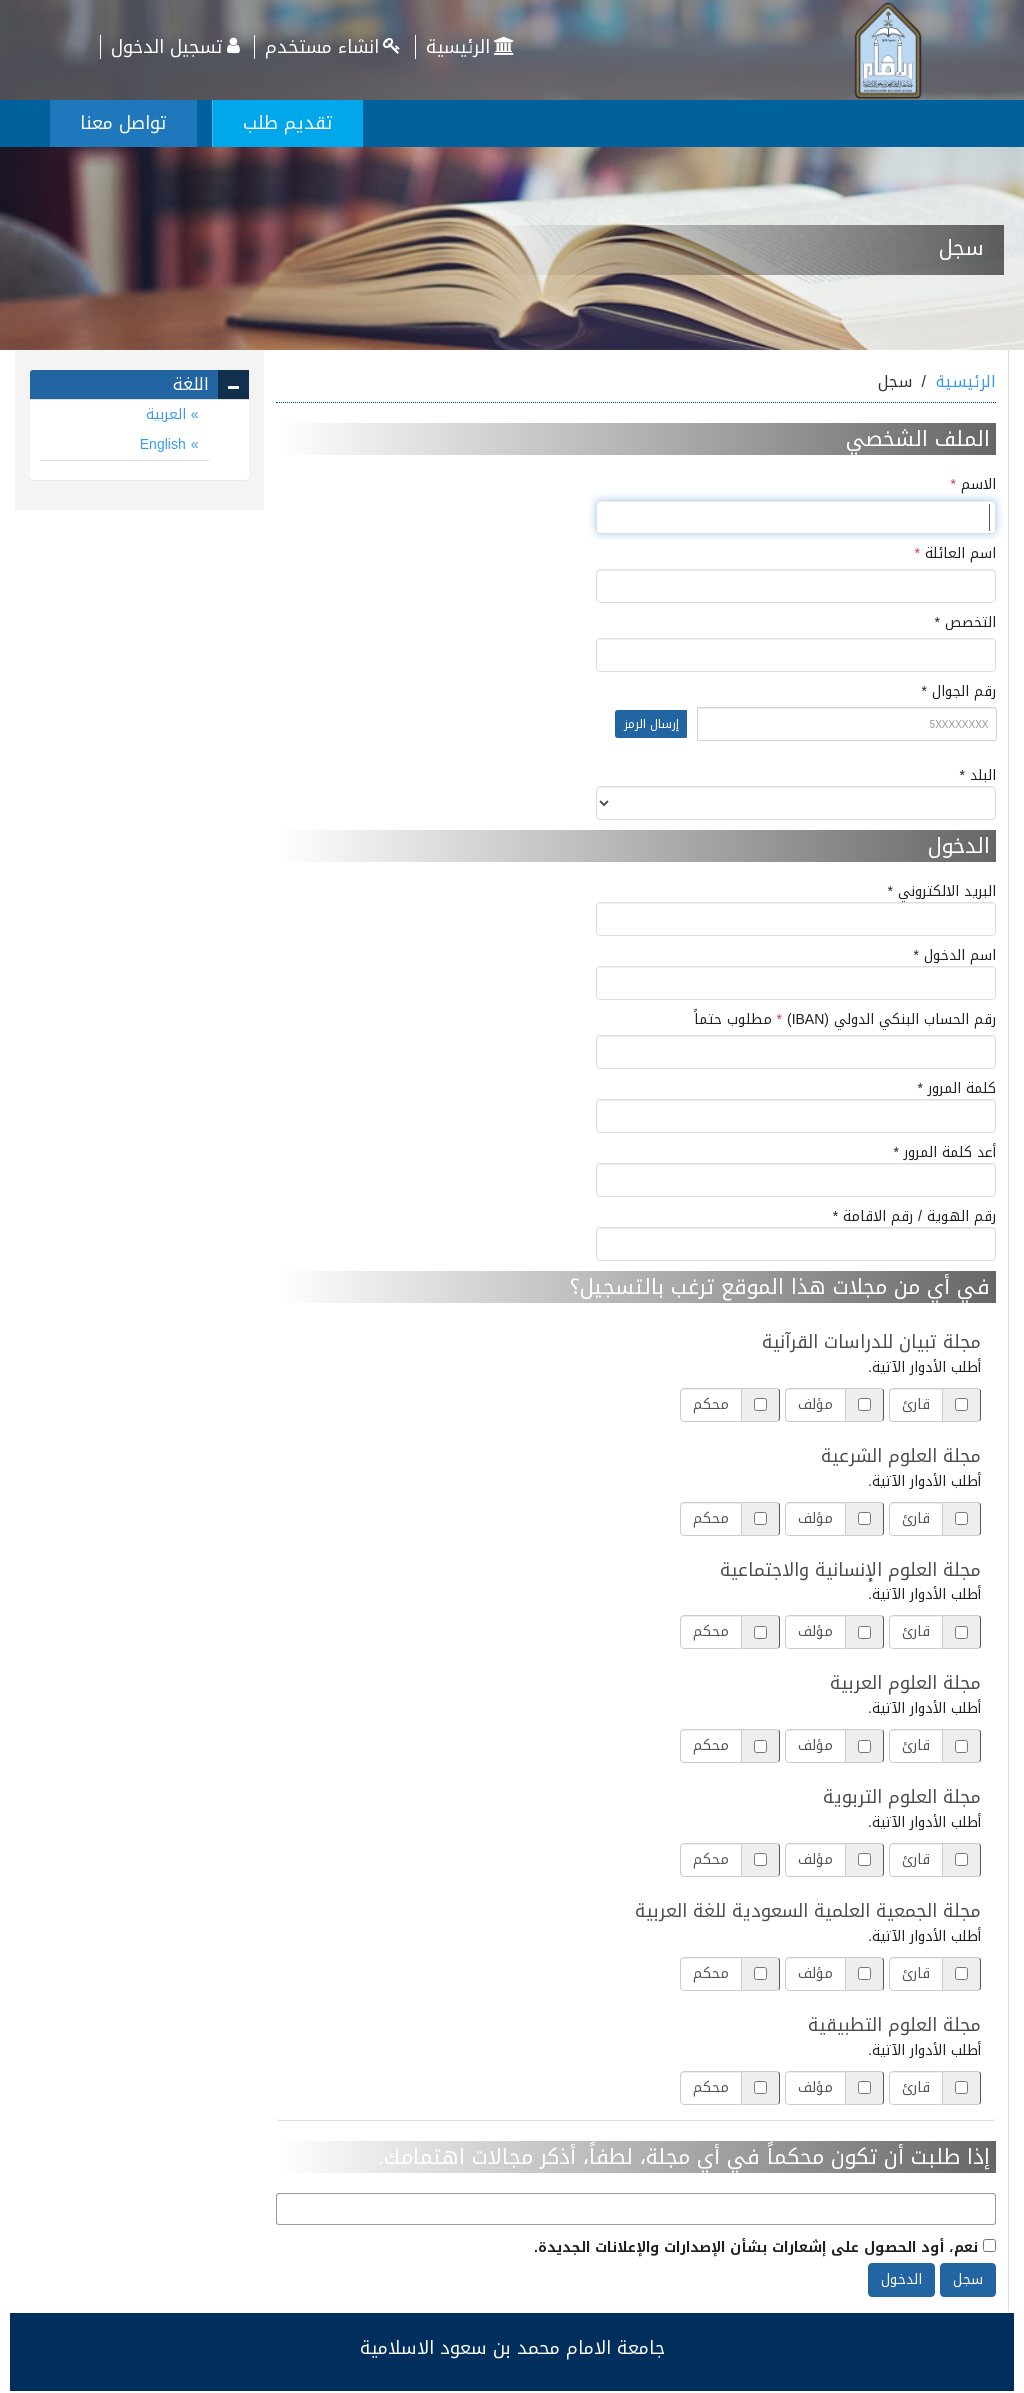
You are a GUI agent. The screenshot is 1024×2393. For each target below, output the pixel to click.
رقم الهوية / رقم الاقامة (796, 1234)
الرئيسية (472, 47)
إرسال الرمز (651, 724)
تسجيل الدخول (177, 47)
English (165, 444)
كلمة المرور (796, 1106)
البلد (796, 793)
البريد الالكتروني (796, 909)
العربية (168, 414)
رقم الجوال (636, 719)
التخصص (943, 623)
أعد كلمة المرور (796, 1170)
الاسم (973, 485)
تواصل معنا (123, 123)
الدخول (901, 2279)
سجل (968, 2279)
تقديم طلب (288, 123)
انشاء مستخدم (335, 47)
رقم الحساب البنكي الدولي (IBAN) (845, 1020)
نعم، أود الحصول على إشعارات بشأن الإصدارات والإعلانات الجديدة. (765, 2246)
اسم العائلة (955, 554)
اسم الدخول (796, 973)
